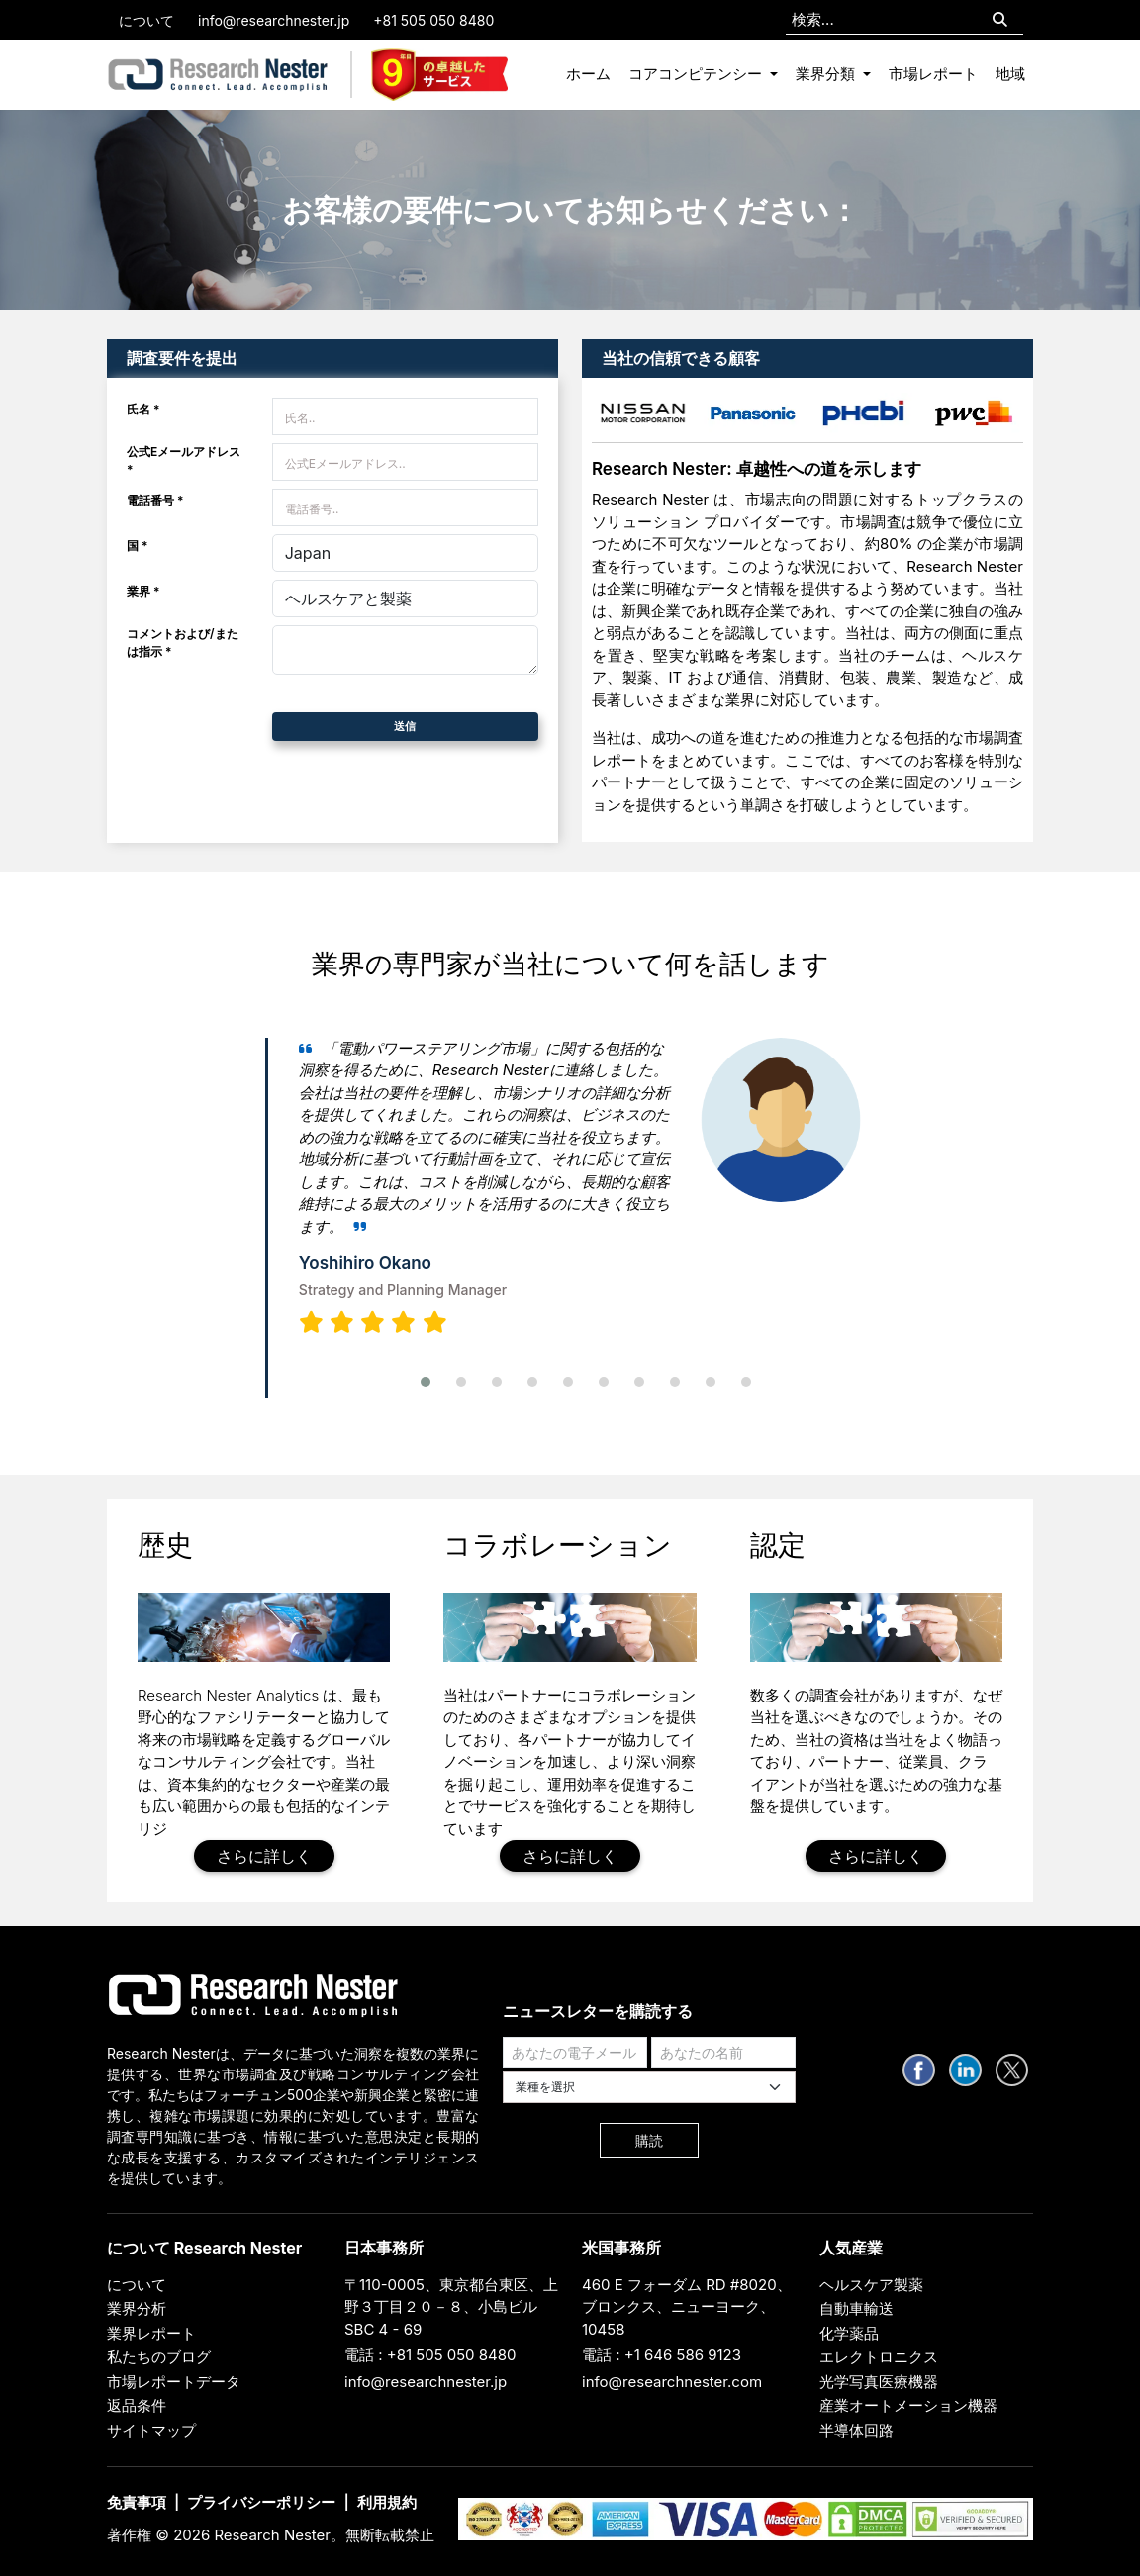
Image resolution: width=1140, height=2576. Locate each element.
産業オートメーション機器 (908, 2405)
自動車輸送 (856, 2308)
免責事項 (136, 2502)
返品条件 (136, 2405)
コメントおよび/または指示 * (182, 642)
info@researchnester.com (672, 2381)
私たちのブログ (159, 2356)
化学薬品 (849, 2333)
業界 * (143, 591)
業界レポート (151, 2333)
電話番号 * (155, 500)
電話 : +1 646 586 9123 (661, 2355)
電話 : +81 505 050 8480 (430, 2355)
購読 (649, 2140)
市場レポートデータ (173, 2381)
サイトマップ (151, 2430)
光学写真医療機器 (878, 2381)
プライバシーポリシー (261, 2502)
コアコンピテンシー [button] (697, 73)
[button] (425, 1382)
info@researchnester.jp (273, 20)
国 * (137, 545)
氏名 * (143, 409)
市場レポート (933, 73)
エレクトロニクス (878, 2356)
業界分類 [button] (827, 73)
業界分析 (136, 2308)
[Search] (1000, 20)
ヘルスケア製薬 (871, 2284)
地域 (1010, 73)
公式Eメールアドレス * (183, 460)
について (146, 20)
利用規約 (387, 2502)
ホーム (588, 73)
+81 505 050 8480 (433, 20)
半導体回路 (856, 2430)
